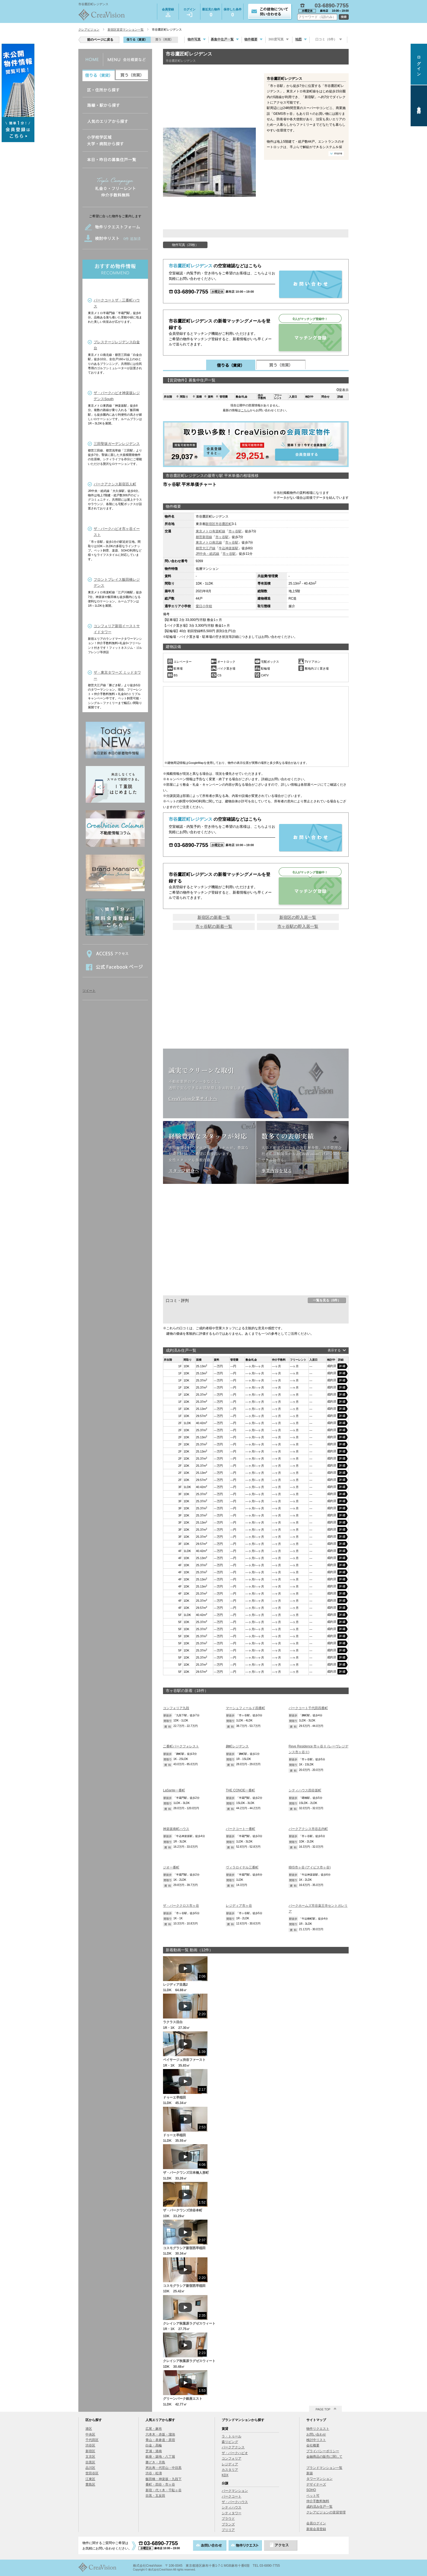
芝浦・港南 (154, 2451)
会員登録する (256, 444)
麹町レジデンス (237, 1746)
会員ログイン (316, 2523)
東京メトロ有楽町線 (210, 531)
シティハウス (231, 2507)
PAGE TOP (323, 2409)
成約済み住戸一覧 (319, 2506)
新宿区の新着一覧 (213, 917)
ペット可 (312, 2496)
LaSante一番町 (174, 1790)
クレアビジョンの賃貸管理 (326, 2512)
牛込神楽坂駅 (228, 548)
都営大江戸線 (205, 548)
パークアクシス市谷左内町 (308, 1829)
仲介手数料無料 (317, 2501)
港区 (88, 2429)
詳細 (342, 1366)
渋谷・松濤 (154, 2473)
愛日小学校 (204, 606)
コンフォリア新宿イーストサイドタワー (117, 629)
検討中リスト (316, 2440)
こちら (245, 410)
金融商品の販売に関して (324, 2456)
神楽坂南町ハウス (176, 1829)
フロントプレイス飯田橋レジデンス (117, 582)
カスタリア (230, 2470)
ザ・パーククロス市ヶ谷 (181, 1906)
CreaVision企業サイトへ (192, 1098)
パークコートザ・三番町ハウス (117, 303)
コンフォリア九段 (176, 1708)
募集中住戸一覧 (222, 39)
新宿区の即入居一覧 (297, 917)
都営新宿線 (204, 537)
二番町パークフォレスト (181, 1746)
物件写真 (194, 39)
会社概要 (312, 2445)
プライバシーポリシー (322, 2451)
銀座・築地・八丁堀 (160, 2456)
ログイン (189, 12)
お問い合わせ (316, 2434)
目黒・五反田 (155, 2496)
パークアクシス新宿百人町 (115, 484)
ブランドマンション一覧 (324, 2468)
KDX (225, 2475)
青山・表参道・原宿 (160, 2440)
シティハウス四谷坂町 (305, 1790)
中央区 (90, 2434)
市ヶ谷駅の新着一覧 (213, 926)
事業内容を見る (277, 1170)
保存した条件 (233, 13)
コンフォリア (231, 2458)
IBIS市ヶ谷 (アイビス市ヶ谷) (310, 1867)
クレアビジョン (88, 29)
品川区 (90, 2468)
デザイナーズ (316, 2484)
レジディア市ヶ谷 (239, 1906)
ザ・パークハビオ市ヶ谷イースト (117, 532)
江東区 (90, 2479)
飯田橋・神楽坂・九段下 (164, 2479)
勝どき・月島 (155, 2462)
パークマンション (235, 2491)
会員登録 (168, 12)
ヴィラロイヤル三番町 (242, 1867)
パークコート (231, 2496)
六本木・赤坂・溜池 (160, 2434)
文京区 (90, 2456)
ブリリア (228, 2530)
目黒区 (90, 2462)
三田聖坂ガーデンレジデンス (117, 444)
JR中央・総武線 (208, 554)
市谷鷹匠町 (223, 524)
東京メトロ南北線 (209, 542)
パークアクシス (233, 2447)
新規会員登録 (316, 2529)
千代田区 (92, 2440)
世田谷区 (92, 2473)
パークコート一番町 (240, 1829)
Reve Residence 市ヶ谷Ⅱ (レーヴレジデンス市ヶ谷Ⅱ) (318, 1749)
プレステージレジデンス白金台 (117, 345)
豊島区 (90, 2484)
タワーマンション (319, 2479)
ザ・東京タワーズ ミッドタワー (117, 675)
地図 (298, 39)
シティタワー (231, 2513)
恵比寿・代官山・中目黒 (164, 2468)
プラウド (228, 2519)
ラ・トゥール (231, 2436)
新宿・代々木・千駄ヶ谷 (164, 2490)
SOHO (311, 2490)
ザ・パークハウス (235, 2502)
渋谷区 (90, 2445)
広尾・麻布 (154, 2429)
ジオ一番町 (171, 1867)
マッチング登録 (310, 337)
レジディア (230, 2464)
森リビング (230, 2442)
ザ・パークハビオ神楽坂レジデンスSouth (117, 396)
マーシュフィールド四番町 (245, 1708)
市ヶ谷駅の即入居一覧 (297, 926)
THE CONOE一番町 (240, 1790)
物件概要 (250, 39)
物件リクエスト (317, 2429)
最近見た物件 (211, 13)
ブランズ (228, 2524)
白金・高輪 (154, 2445)
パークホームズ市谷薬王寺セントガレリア (318, 1908)
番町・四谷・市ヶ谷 (160, 2484)
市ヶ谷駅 (235, 531)
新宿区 (210, 524)
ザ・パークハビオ (235, 2453)
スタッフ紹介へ (183, 1170)
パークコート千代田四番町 (308, 1708)
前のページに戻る (100, 40)
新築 (309, 2473)
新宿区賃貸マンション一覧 (126, 29)
